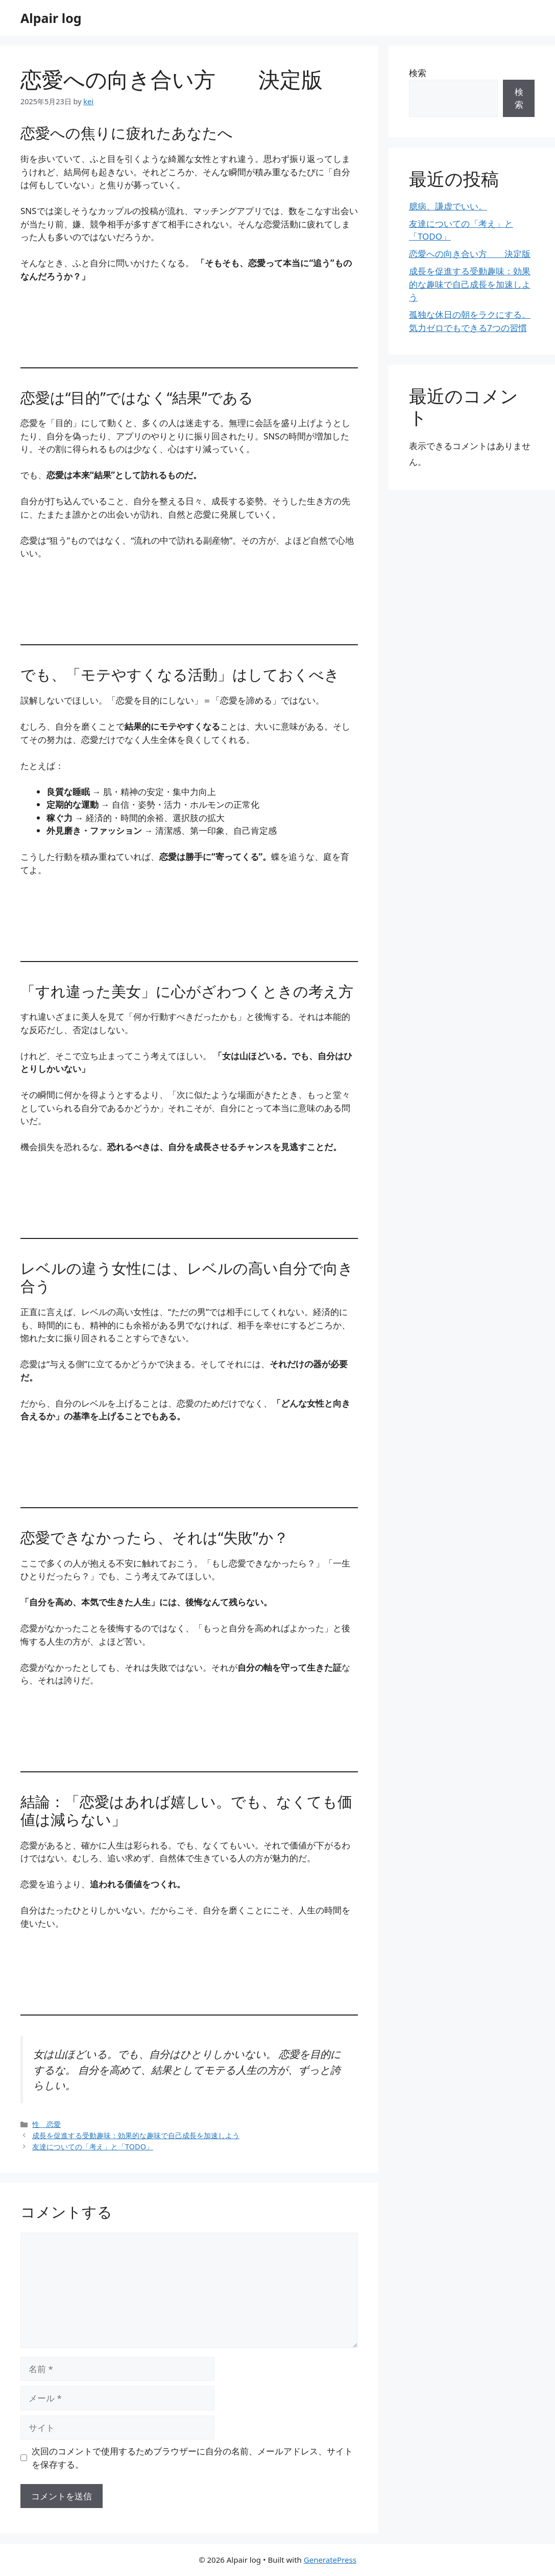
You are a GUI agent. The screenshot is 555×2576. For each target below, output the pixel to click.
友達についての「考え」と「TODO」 (92, 2146)
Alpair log (51, 18)
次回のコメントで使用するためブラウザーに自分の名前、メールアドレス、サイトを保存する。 (192, 2457)
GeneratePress (330, 2560)
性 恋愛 (46, 2124)
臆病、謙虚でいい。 (448, 206)
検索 (417, 73)
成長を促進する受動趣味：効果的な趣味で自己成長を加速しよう (135, 2135)
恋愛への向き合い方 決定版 (469, 254)
